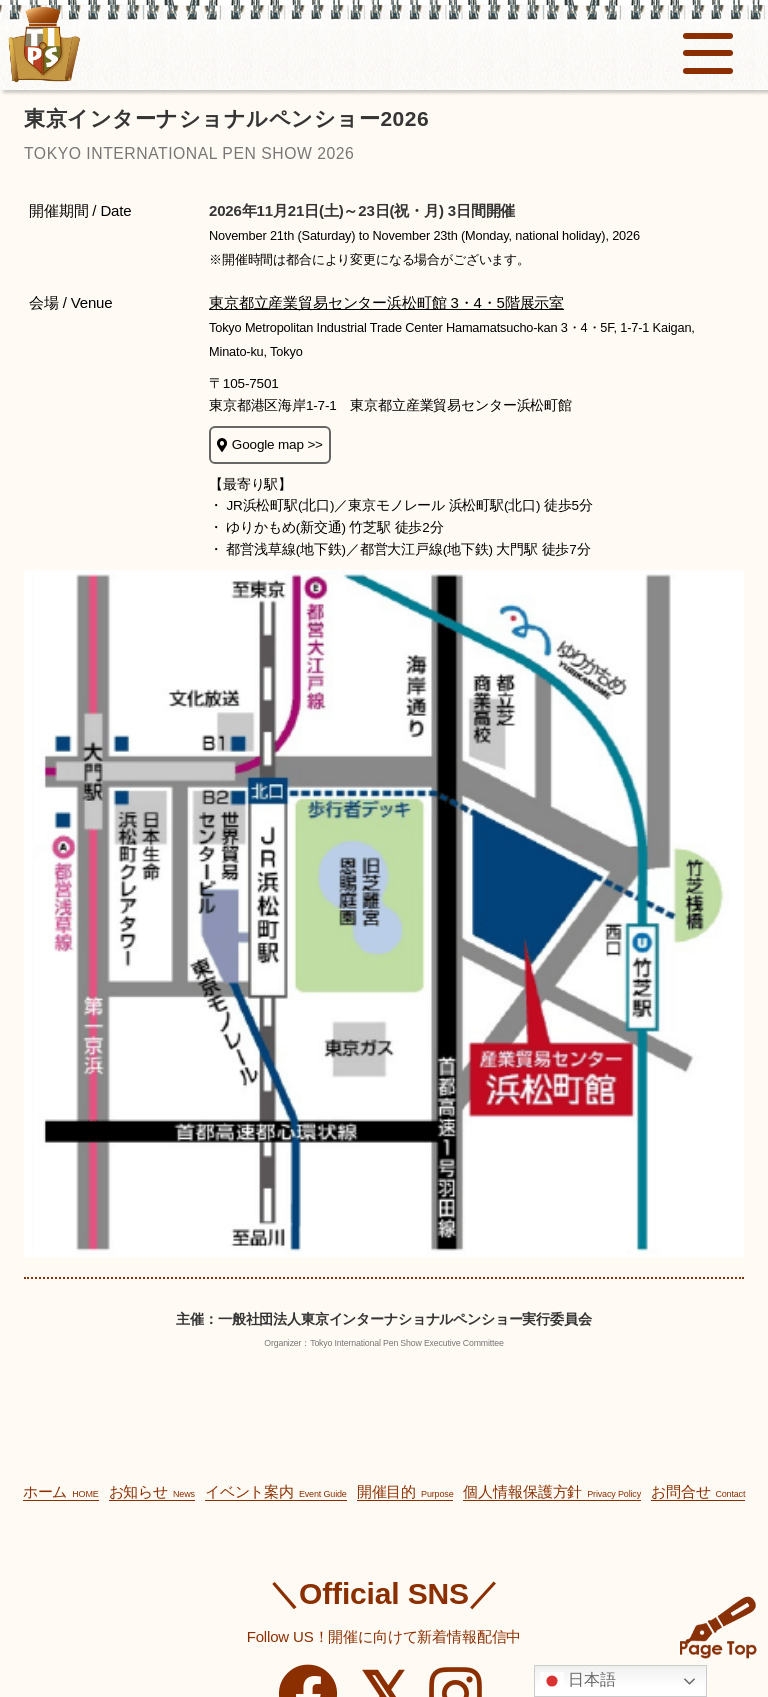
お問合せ (698, 1491)
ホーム (61, 1491)
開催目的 (405, 1491)
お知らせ (152, 1491)
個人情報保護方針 (552, 1491)
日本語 (578, 1681)
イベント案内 (276, 1491)
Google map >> (270, 444)
